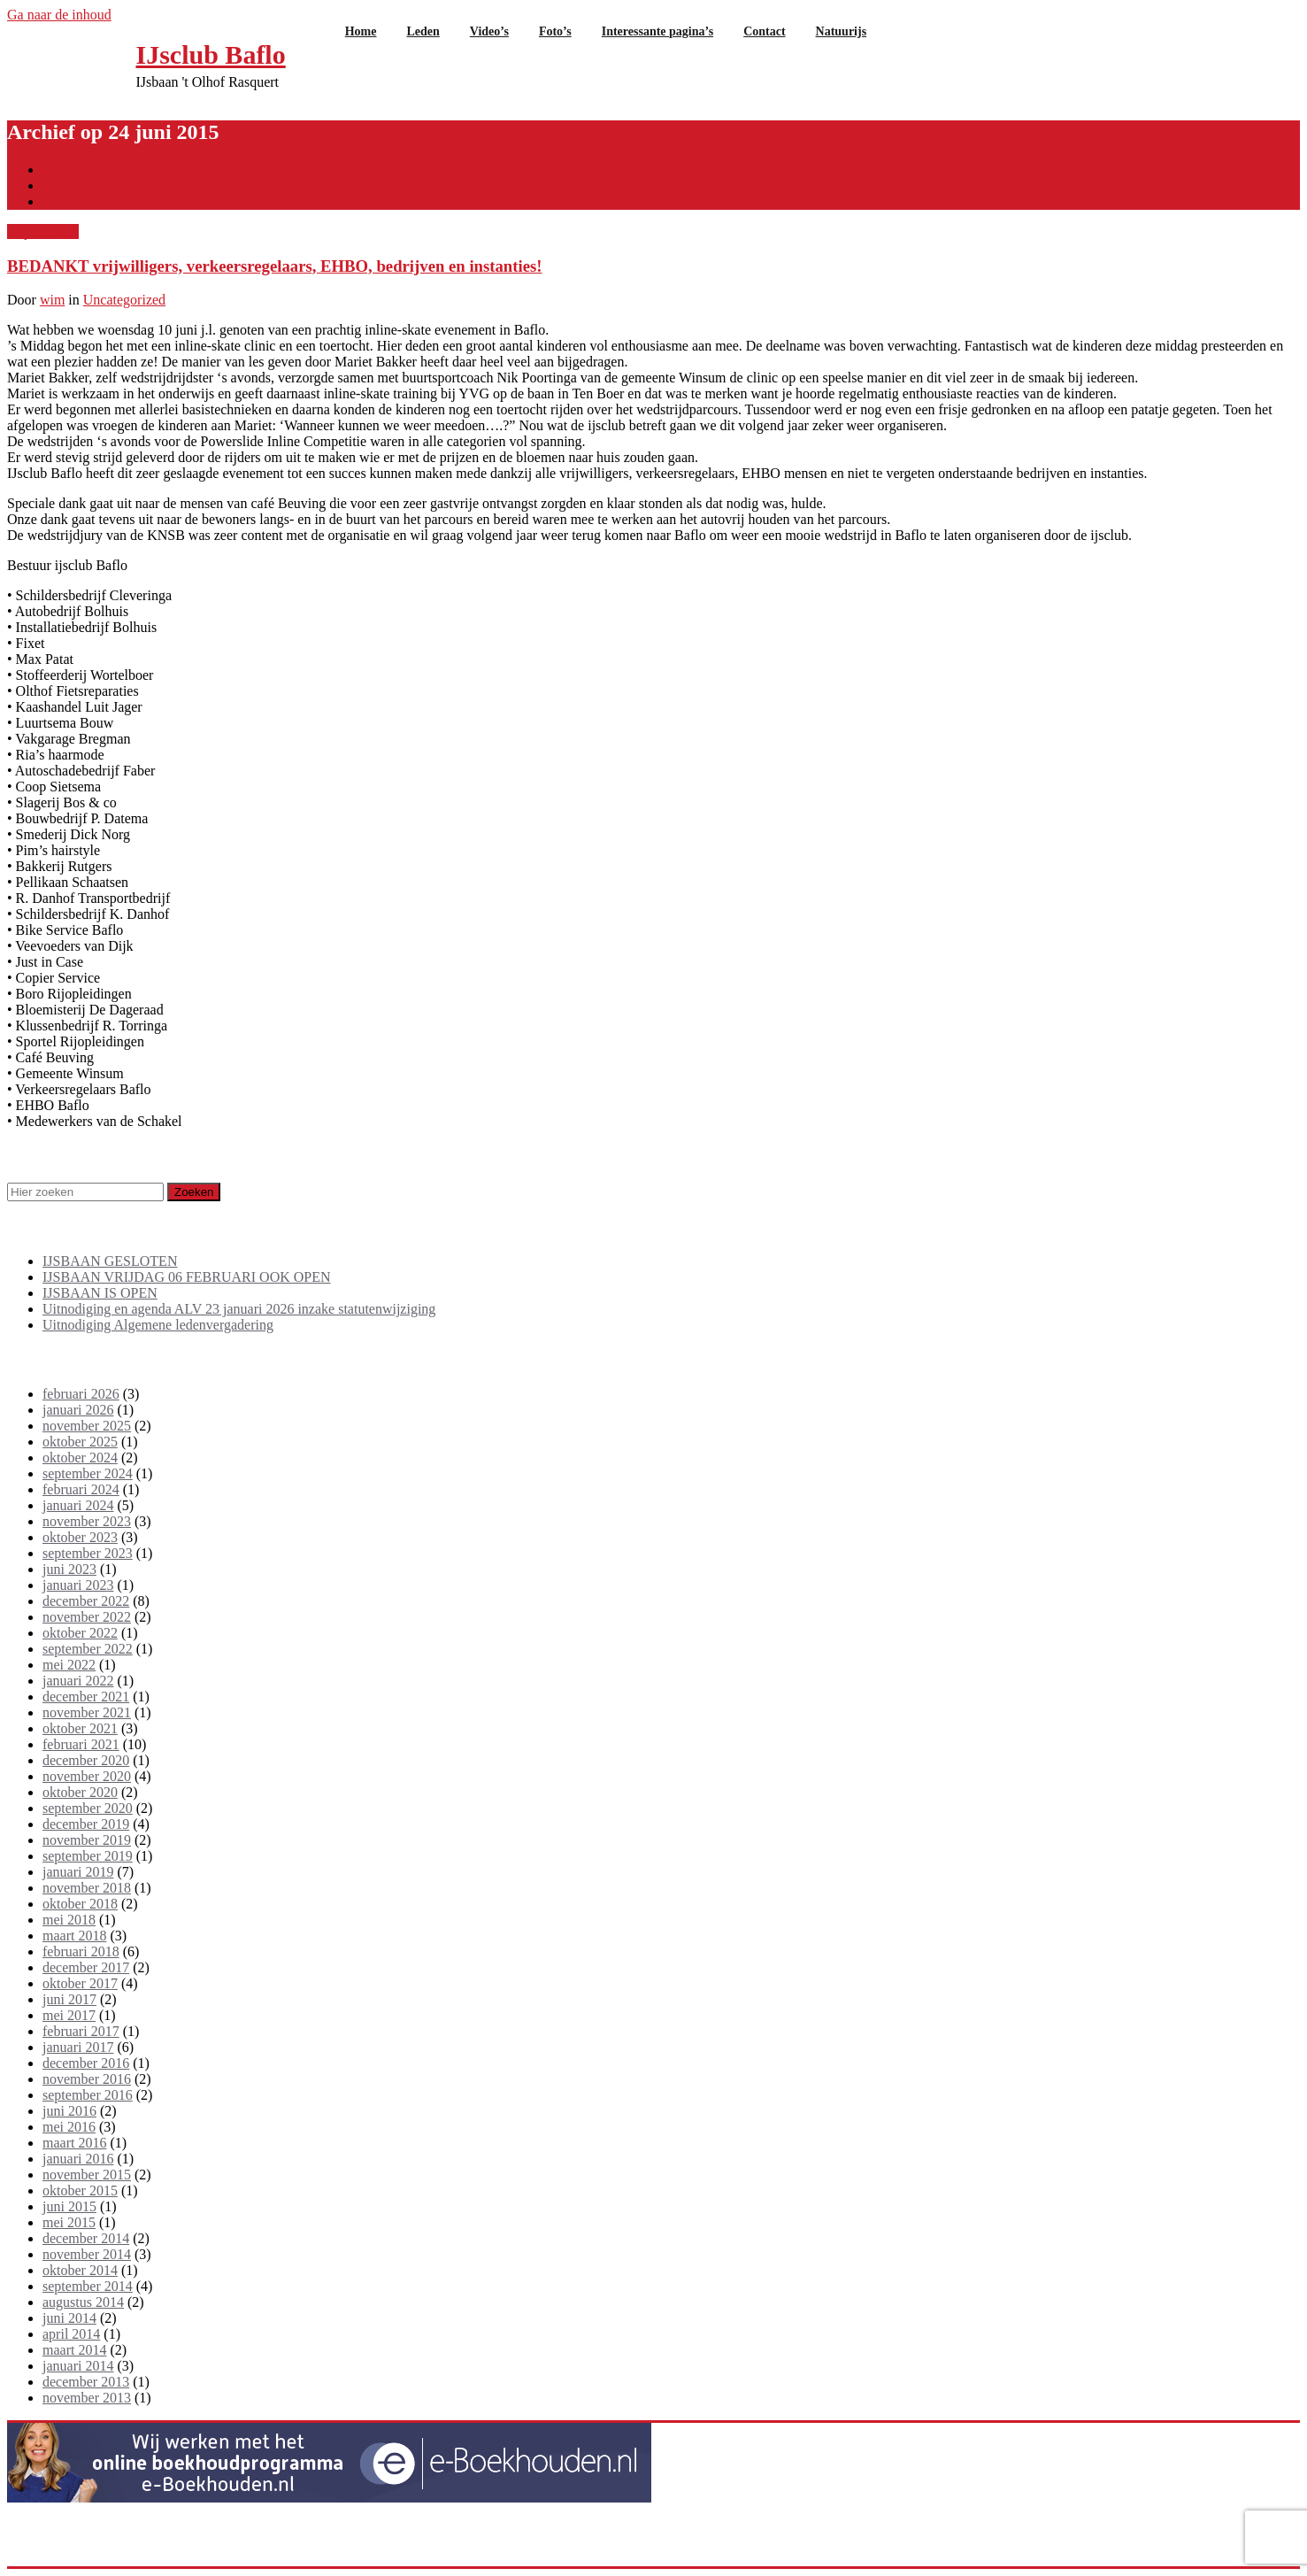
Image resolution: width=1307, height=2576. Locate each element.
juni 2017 (69, 1999)
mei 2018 (69, 1919)
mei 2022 (69, 1664)
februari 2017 (80, 2031)
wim (52, 299)
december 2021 (85, 1696)
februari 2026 (80, 1393)
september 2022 (87, 1648)
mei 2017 (69, 2015)
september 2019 (87, 1855)
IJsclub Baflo (211, 54)
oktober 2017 (80, 1983)
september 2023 (87, 1553)
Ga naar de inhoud (59, 14)
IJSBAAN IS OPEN (100, 1292)
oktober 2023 (80, 1537)
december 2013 (85, 2381)
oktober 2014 (80, 2270)
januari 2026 (77, 1409)
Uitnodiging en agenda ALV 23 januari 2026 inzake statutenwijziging (238, 1308)
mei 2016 (69, 2126)
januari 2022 (77, 1680)
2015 (56, 185)
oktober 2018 (80, 1903)
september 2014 (87, 2286)
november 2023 (86, 1521)
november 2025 (86, 1425)
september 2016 (87, 2094)
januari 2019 (77, 1871)
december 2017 (85, 1967)
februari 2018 (80, 1951)
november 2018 (86, 1887)
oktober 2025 (80, 1441)
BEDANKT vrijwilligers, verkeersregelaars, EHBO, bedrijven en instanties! (274, 266)
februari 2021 (80, 1744)
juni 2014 (69, 2317)
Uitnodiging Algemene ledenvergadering (157, 1324)
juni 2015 (69, 2206)
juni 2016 (69, 2110)
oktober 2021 (80, 1728)
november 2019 (86, 1839)
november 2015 (86, 2174)
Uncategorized (124, 299)
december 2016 (85, 2063)
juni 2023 (69, 1569)
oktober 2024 (80, 1457)
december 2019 (85, 1824)
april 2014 (71, 2333)
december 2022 (85, 1600)
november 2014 (86, 2254)
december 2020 (85, 1760)
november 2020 (86, 1776)
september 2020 (87, 1808)
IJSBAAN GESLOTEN (109, 1261)
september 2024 (87, 1473)
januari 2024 (77, 1505)
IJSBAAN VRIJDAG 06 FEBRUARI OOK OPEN (186, 1276)
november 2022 (86, 1616)
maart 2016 (74, 2142)
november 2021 (86, 1712)
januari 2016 (77, 2158)
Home (59, 169)
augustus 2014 (83, 2302)
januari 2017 (77, 2047)
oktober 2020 (80, 1792)
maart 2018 (74, 1935)
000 (53, 201)
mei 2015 (69, 2222)
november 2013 (86, 2397)
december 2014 (85, 2238)
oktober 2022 (80, 1632)
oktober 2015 (80, 2190)
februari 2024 (80, 1489)
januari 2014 (77, 2365)
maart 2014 (74, 2349)
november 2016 (86, 2078)
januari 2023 (77, 1585)
